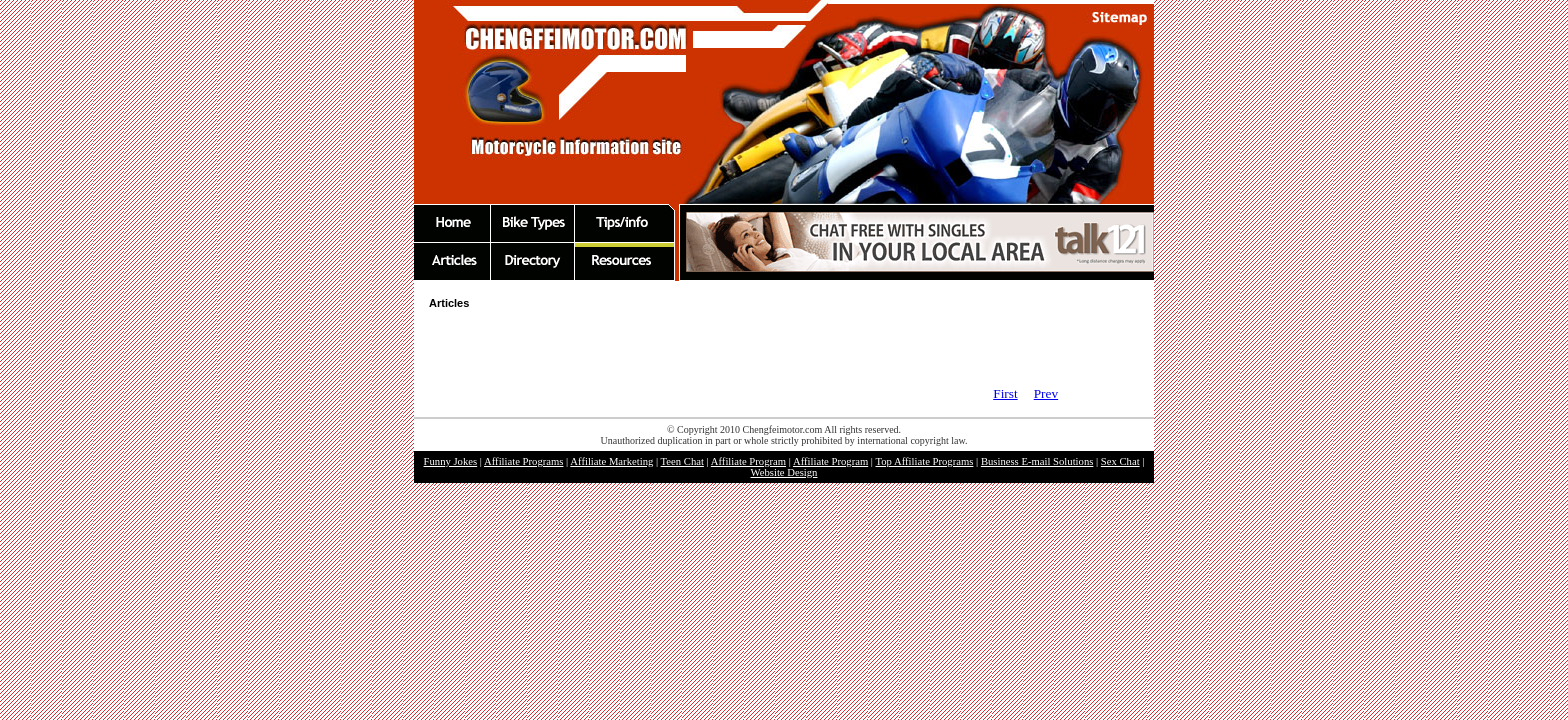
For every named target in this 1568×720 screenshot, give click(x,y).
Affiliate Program (748, 461)
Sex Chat (1120, 461)
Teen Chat (682, 461)
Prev (1046, 393)
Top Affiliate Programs (924, 461)
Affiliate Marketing (611, 461)
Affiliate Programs (523, 461)
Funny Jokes (451, 461)
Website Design (784, 472)
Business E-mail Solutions (1037, 461)
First (1005, 393)
